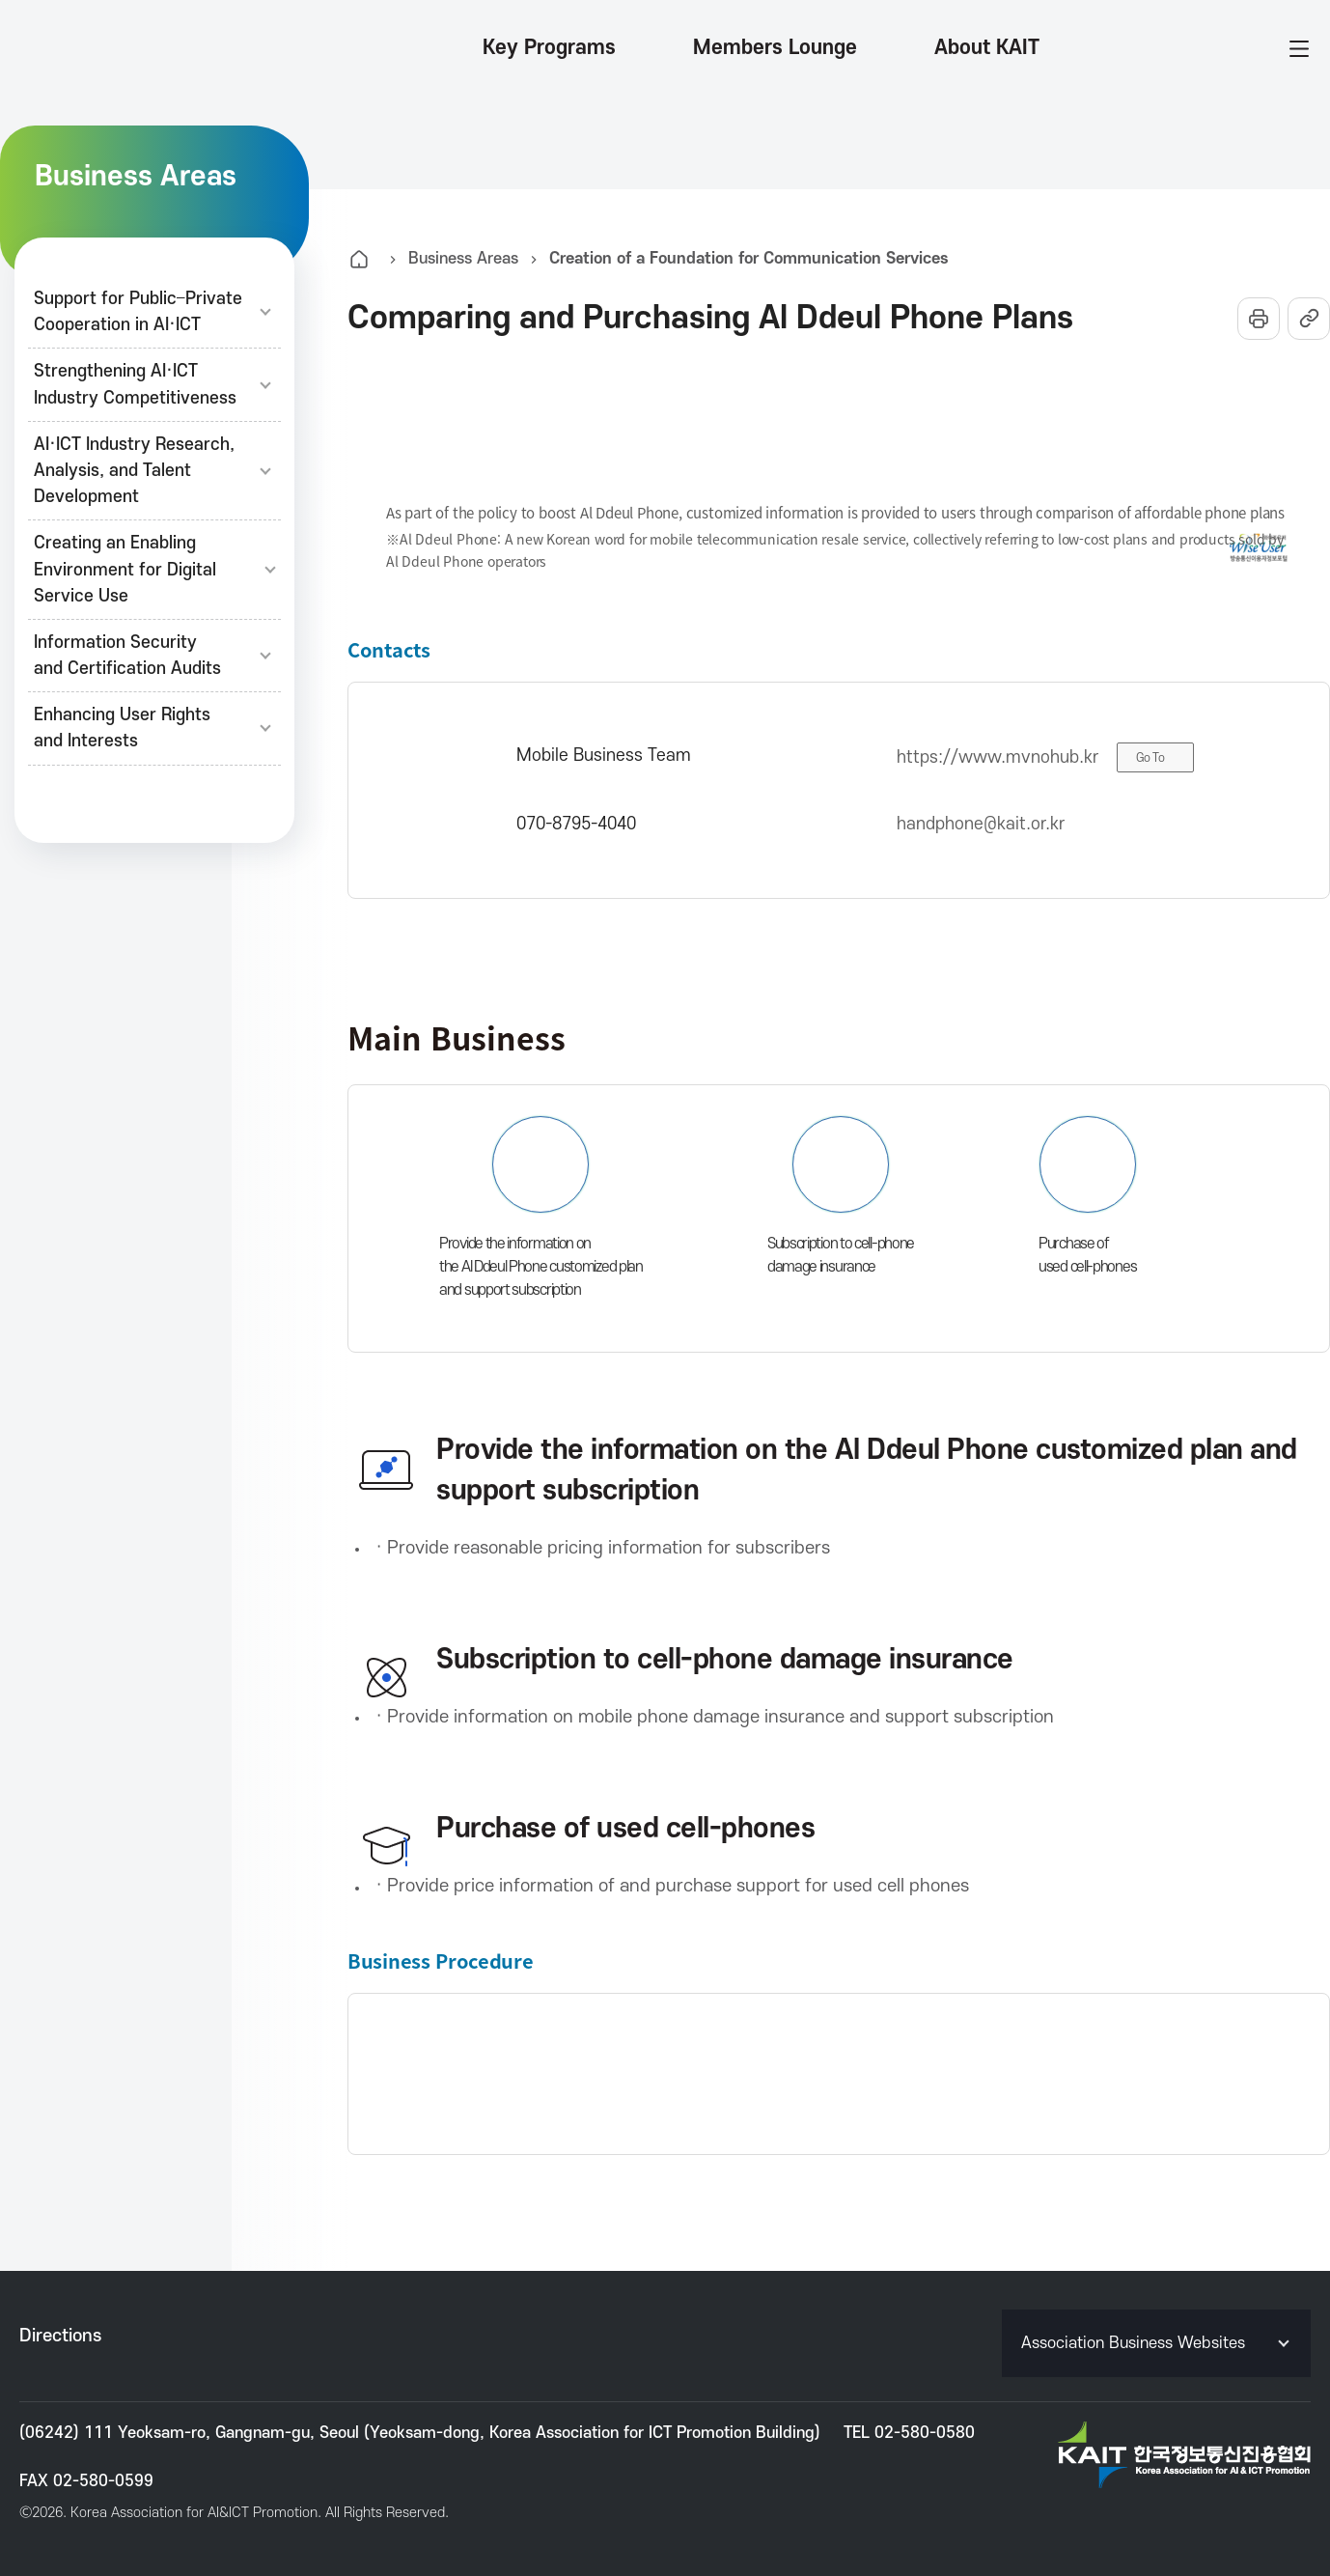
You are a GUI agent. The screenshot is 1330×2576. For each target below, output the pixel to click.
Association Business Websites (1157, 2343)
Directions (60, 2336)
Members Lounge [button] (775, 48)
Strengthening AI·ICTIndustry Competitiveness (154, 384)
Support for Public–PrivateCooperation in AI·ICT (154, 312)
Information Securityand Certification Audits (154, 655)
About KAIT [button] (986, 48)
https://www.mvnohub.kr (997, 757)
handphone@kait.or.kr (981, 824)
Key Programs (549, 48)
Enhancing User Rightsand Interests (154, 728)
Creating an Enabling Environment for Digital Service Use (154, 569)
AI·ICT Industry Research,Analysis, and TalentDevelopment (154, 470)
